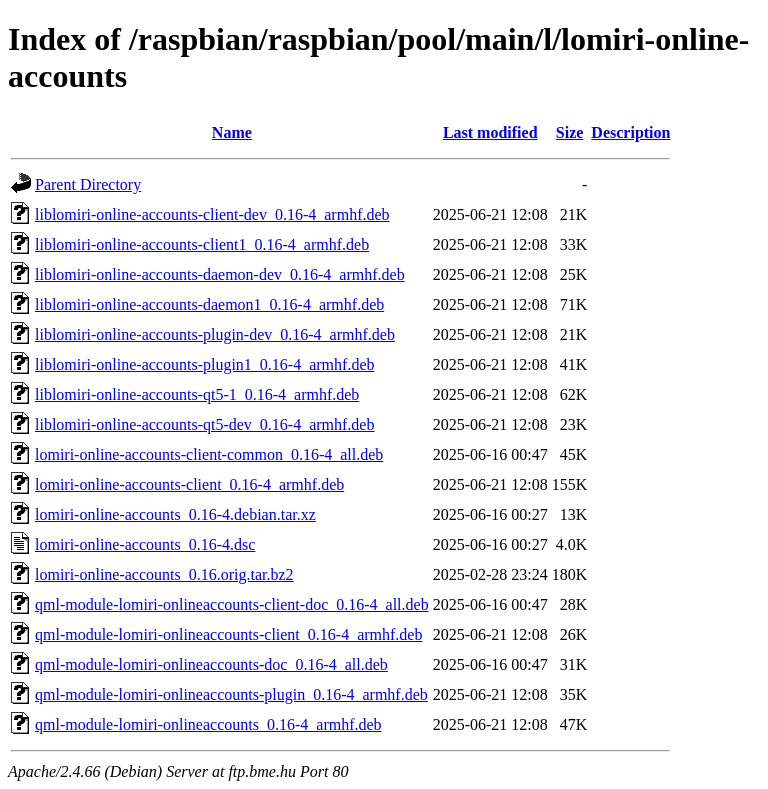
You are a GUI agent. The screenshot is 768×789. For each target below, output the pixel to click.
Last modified (490, 132)
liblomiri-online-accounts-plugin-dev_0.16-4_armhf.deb (215, 334)
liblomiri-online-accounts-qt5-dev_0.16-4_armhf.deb (204, 424)
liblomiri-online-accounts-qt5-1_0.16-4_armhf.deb (197, 394)
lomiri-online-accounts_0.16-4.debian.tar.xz (175, 514)
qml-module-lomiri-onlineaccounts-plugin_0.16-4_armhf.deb (231, 694)
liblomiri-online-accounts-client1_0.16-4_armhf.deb (202, 244)
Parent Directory (88, 184)
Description (630, 132)
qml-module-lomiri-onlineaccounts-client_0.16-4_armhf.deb (228, 634)
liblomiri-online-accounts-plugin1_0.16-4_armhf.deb (204, 364)
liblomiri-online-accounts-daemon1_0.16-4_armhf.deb (209, 304)
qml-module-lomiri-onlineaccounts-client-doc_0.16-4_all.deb (232, 604)
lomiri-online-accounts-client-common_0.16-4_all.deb (209, 454)
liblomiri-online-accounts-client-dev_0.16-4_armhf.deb (212, 214)
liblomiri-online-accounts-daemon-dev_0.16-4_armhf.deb (220, 274)
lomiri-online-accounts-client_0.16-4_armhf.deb (189, 484)
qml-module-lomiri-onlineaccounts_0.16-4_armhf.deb (208, 724)
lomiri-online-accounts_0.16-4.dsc (145, 544)
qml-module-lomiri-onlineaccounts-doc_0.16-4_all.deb (211, 664)
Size (570, 132)
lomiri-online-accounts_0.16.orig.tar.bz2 (164, 574)
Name (232, 132)
